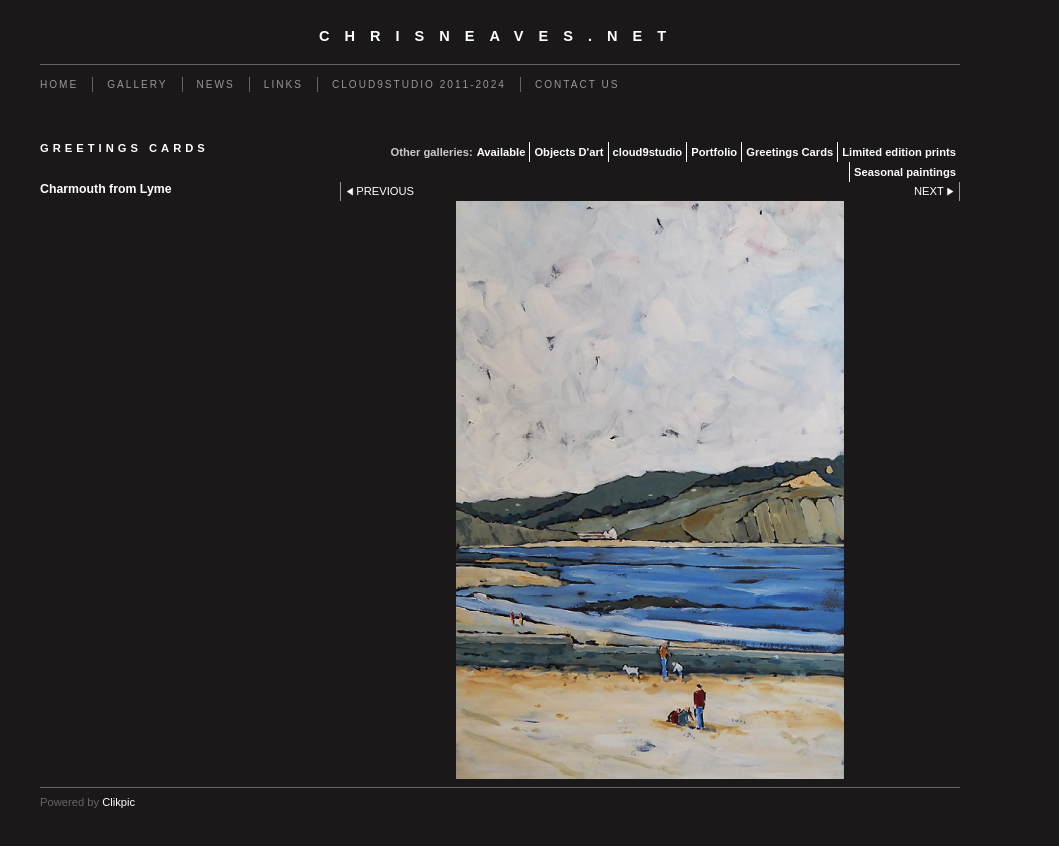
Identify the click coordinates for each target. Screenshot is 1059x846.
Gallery (137, 84)
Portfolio (714, 152)
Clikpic (118, 802)
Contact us (577, 84)
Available (501, 152)
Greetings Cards (789, 152)
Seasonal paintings (905, 172)
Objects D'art (568, 152)
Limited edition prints (899, 152)
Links (283, 84)
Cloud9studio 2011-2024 (419, 84)
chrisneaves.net (500, 36)
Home (59, 84)
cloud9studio (648, 152)
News (216, 84)
